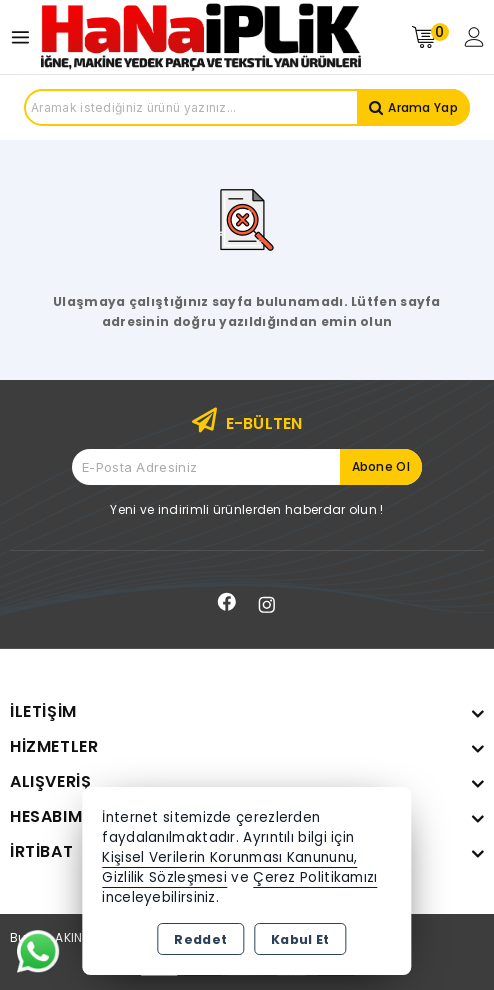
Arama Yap (423, 107)
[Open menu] (25, 37)
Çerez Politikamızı (315, 877)
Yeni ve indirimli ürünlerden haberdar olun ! (246, 509)
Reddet (200, 939)
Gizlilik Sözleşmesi (164, 877)
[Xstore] (201, 36)
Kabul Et (300, 939)
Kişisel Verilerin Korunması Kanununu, (229, 857)
